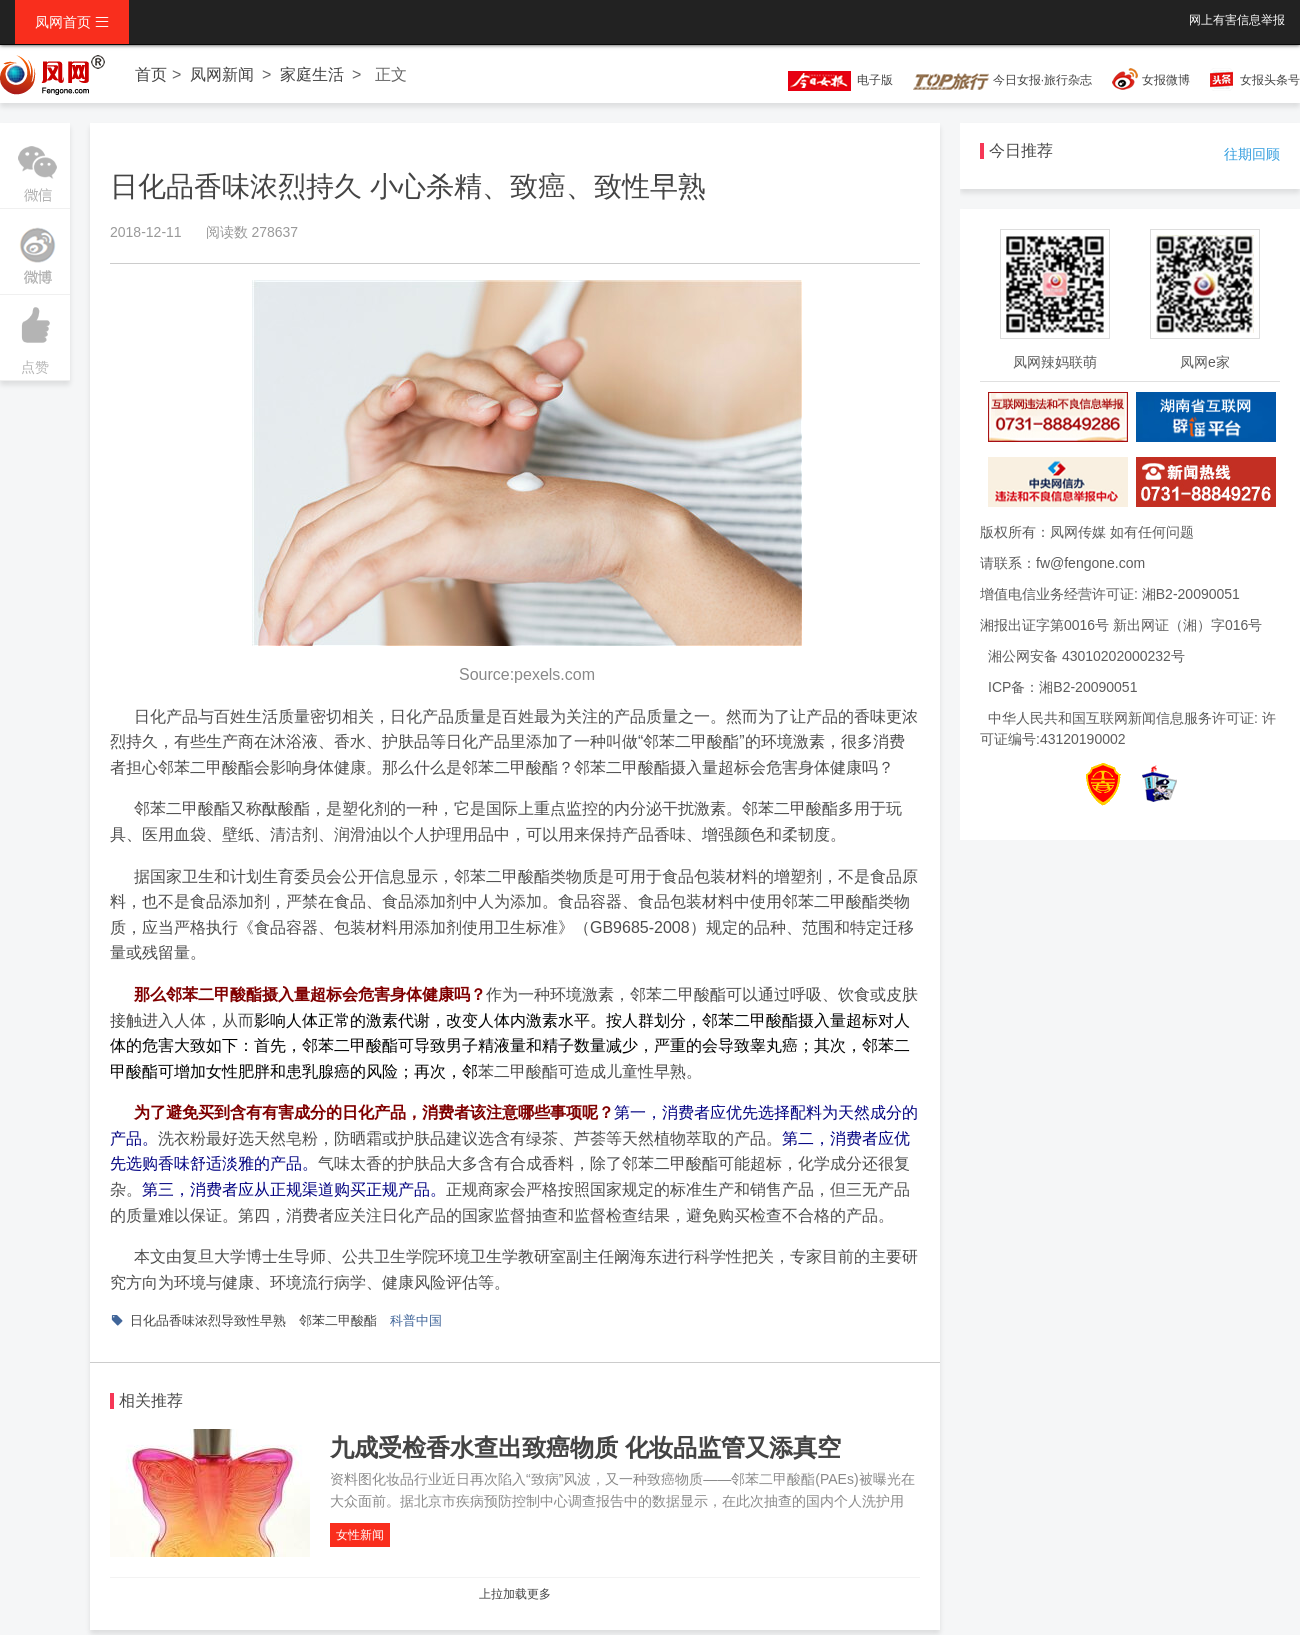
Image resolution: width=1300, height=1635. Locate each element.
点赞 (35, 335)
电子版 (831, 80)
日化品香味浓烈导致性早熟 (208, 1320)
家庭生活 (312, 74)
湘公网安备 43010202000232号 (1086, 656)
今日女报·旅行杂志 (1002, 80)
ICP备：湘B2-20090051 (1062, 687)
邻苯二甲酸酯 (338, 1320)
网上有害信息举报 (1237, 20)
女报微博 (1166, 80)
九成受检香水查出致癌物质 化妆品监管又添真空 (585, 1447)
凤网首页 (72, 22)
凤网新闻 (222, 74)
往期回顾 (1252, 154)
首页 (151, 74)
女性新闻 (360, 1535)
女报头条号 (1270, 80)
